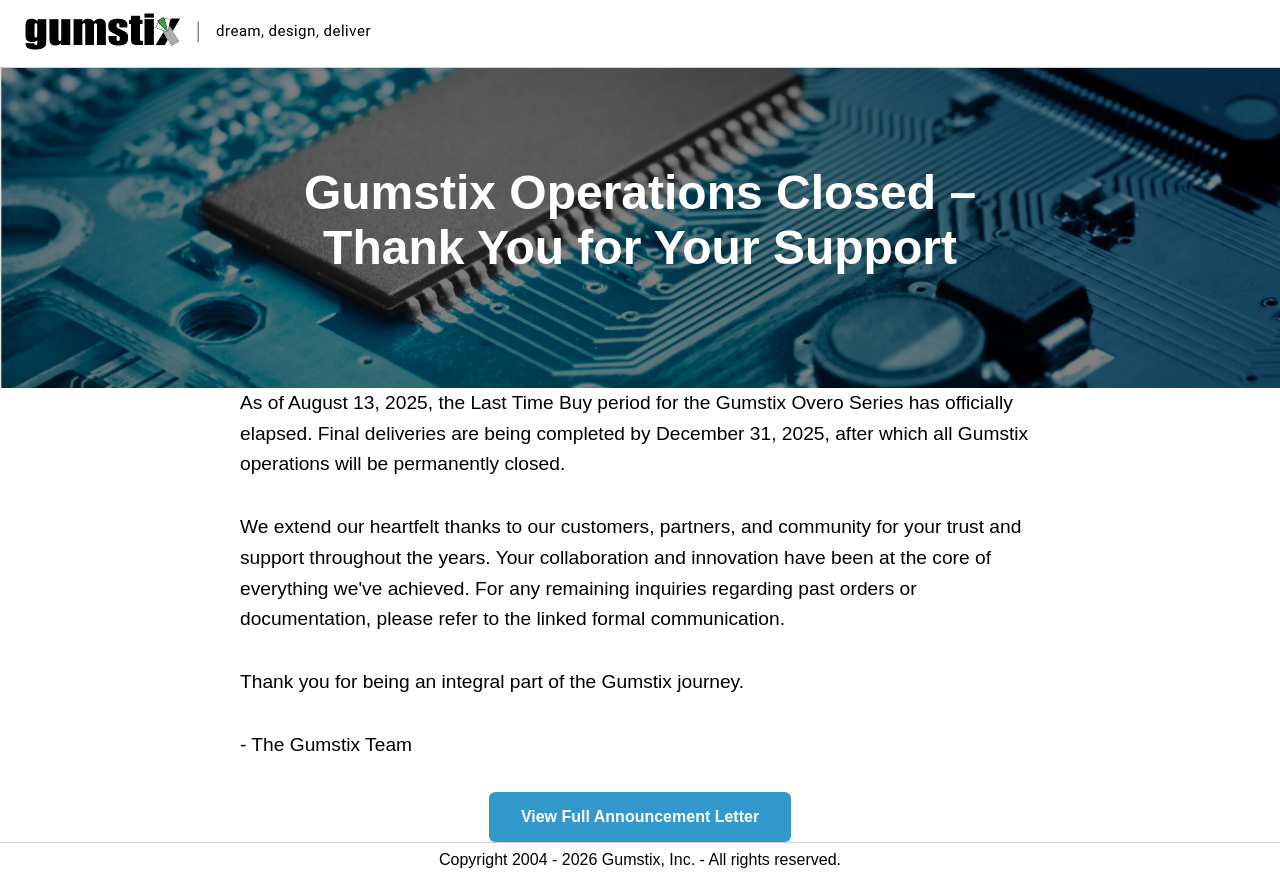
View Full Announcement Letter (640, 816)
